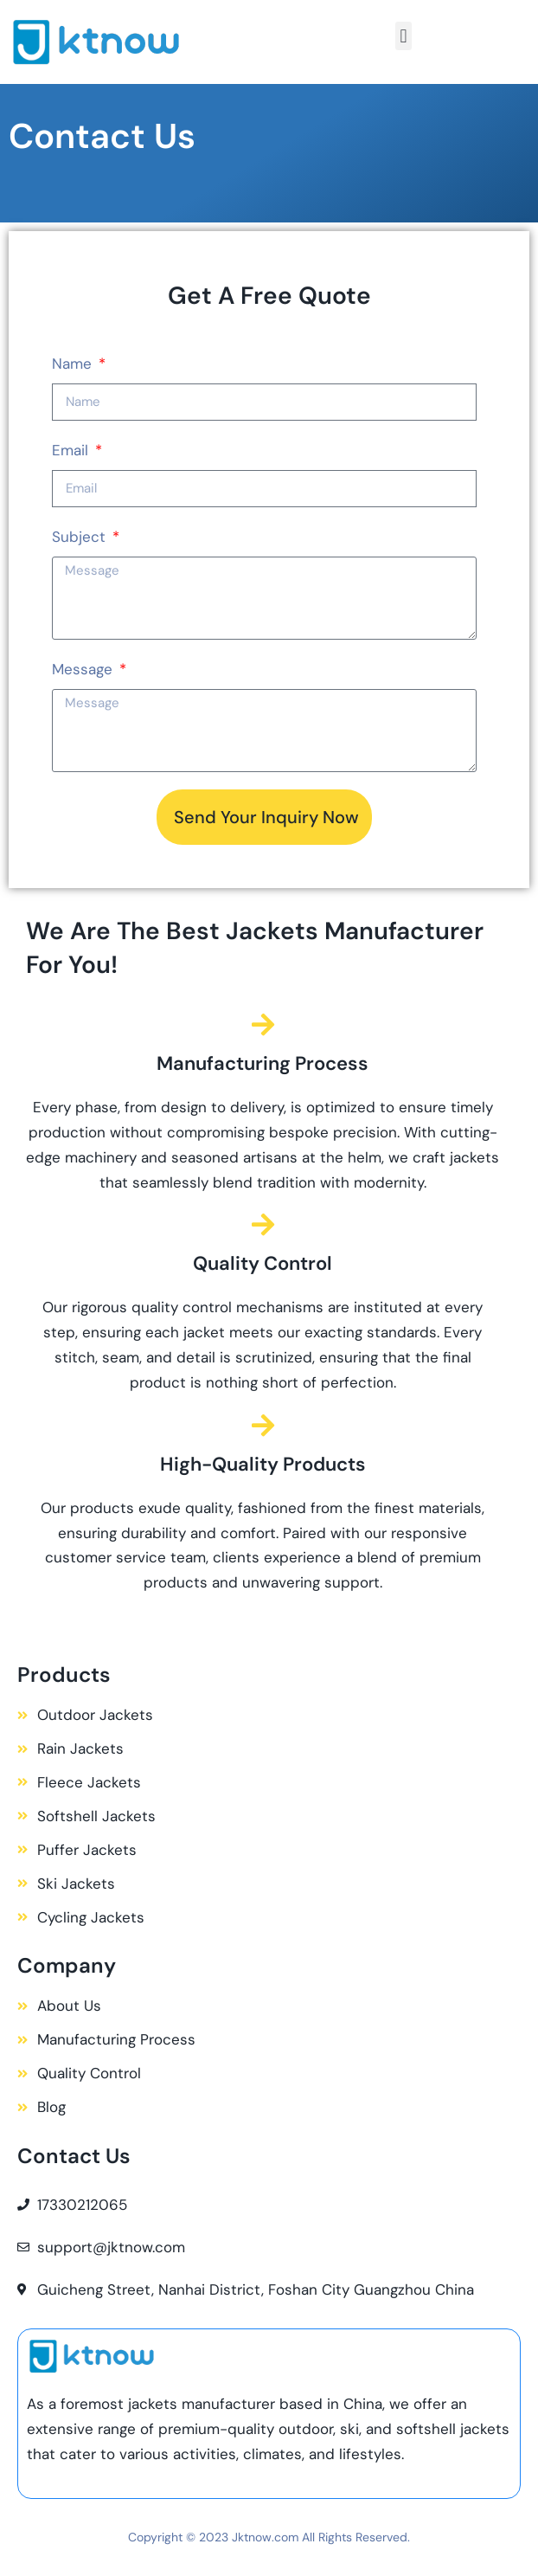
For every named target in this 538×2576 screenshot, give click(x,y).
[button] (403, 36)
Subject (81, 536)
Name (74, 363)
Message (84, 669)
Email (72, 450)
